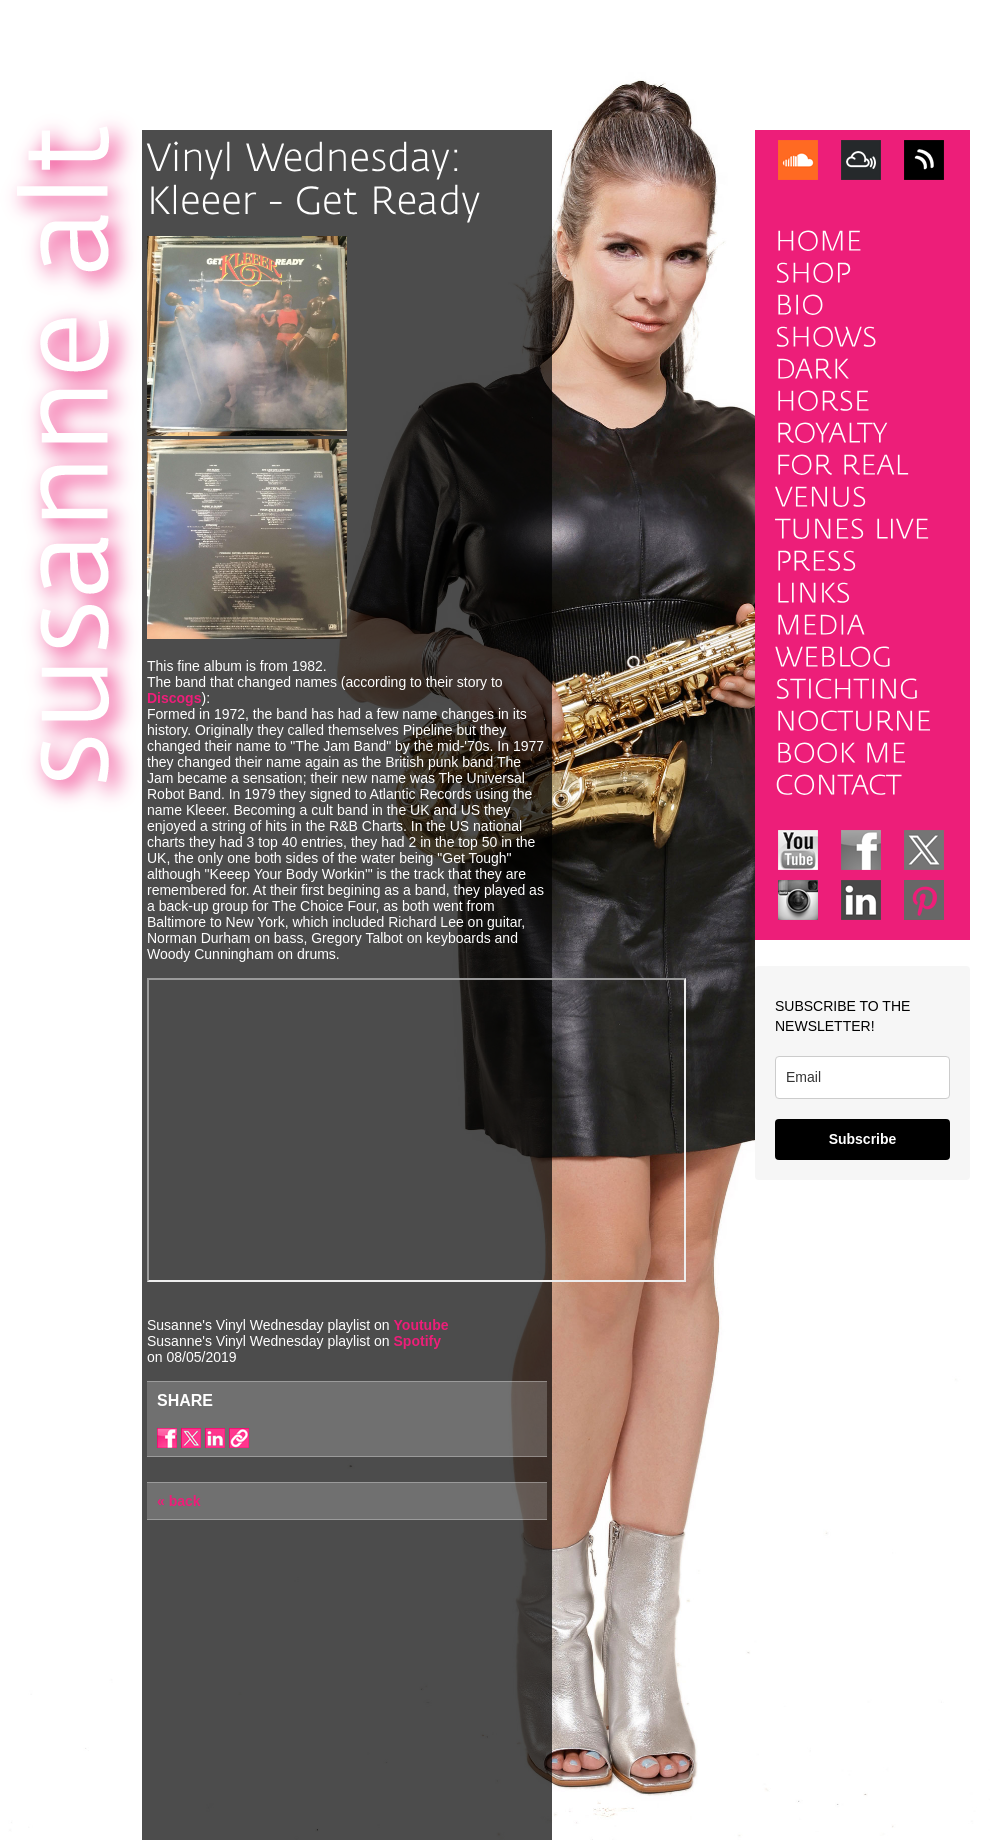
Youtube (421, 1325)
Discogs (174, 698)
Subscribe (863, 1139)
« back (179, 1501)
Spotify (417, 1341)
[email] (862, 1077)
